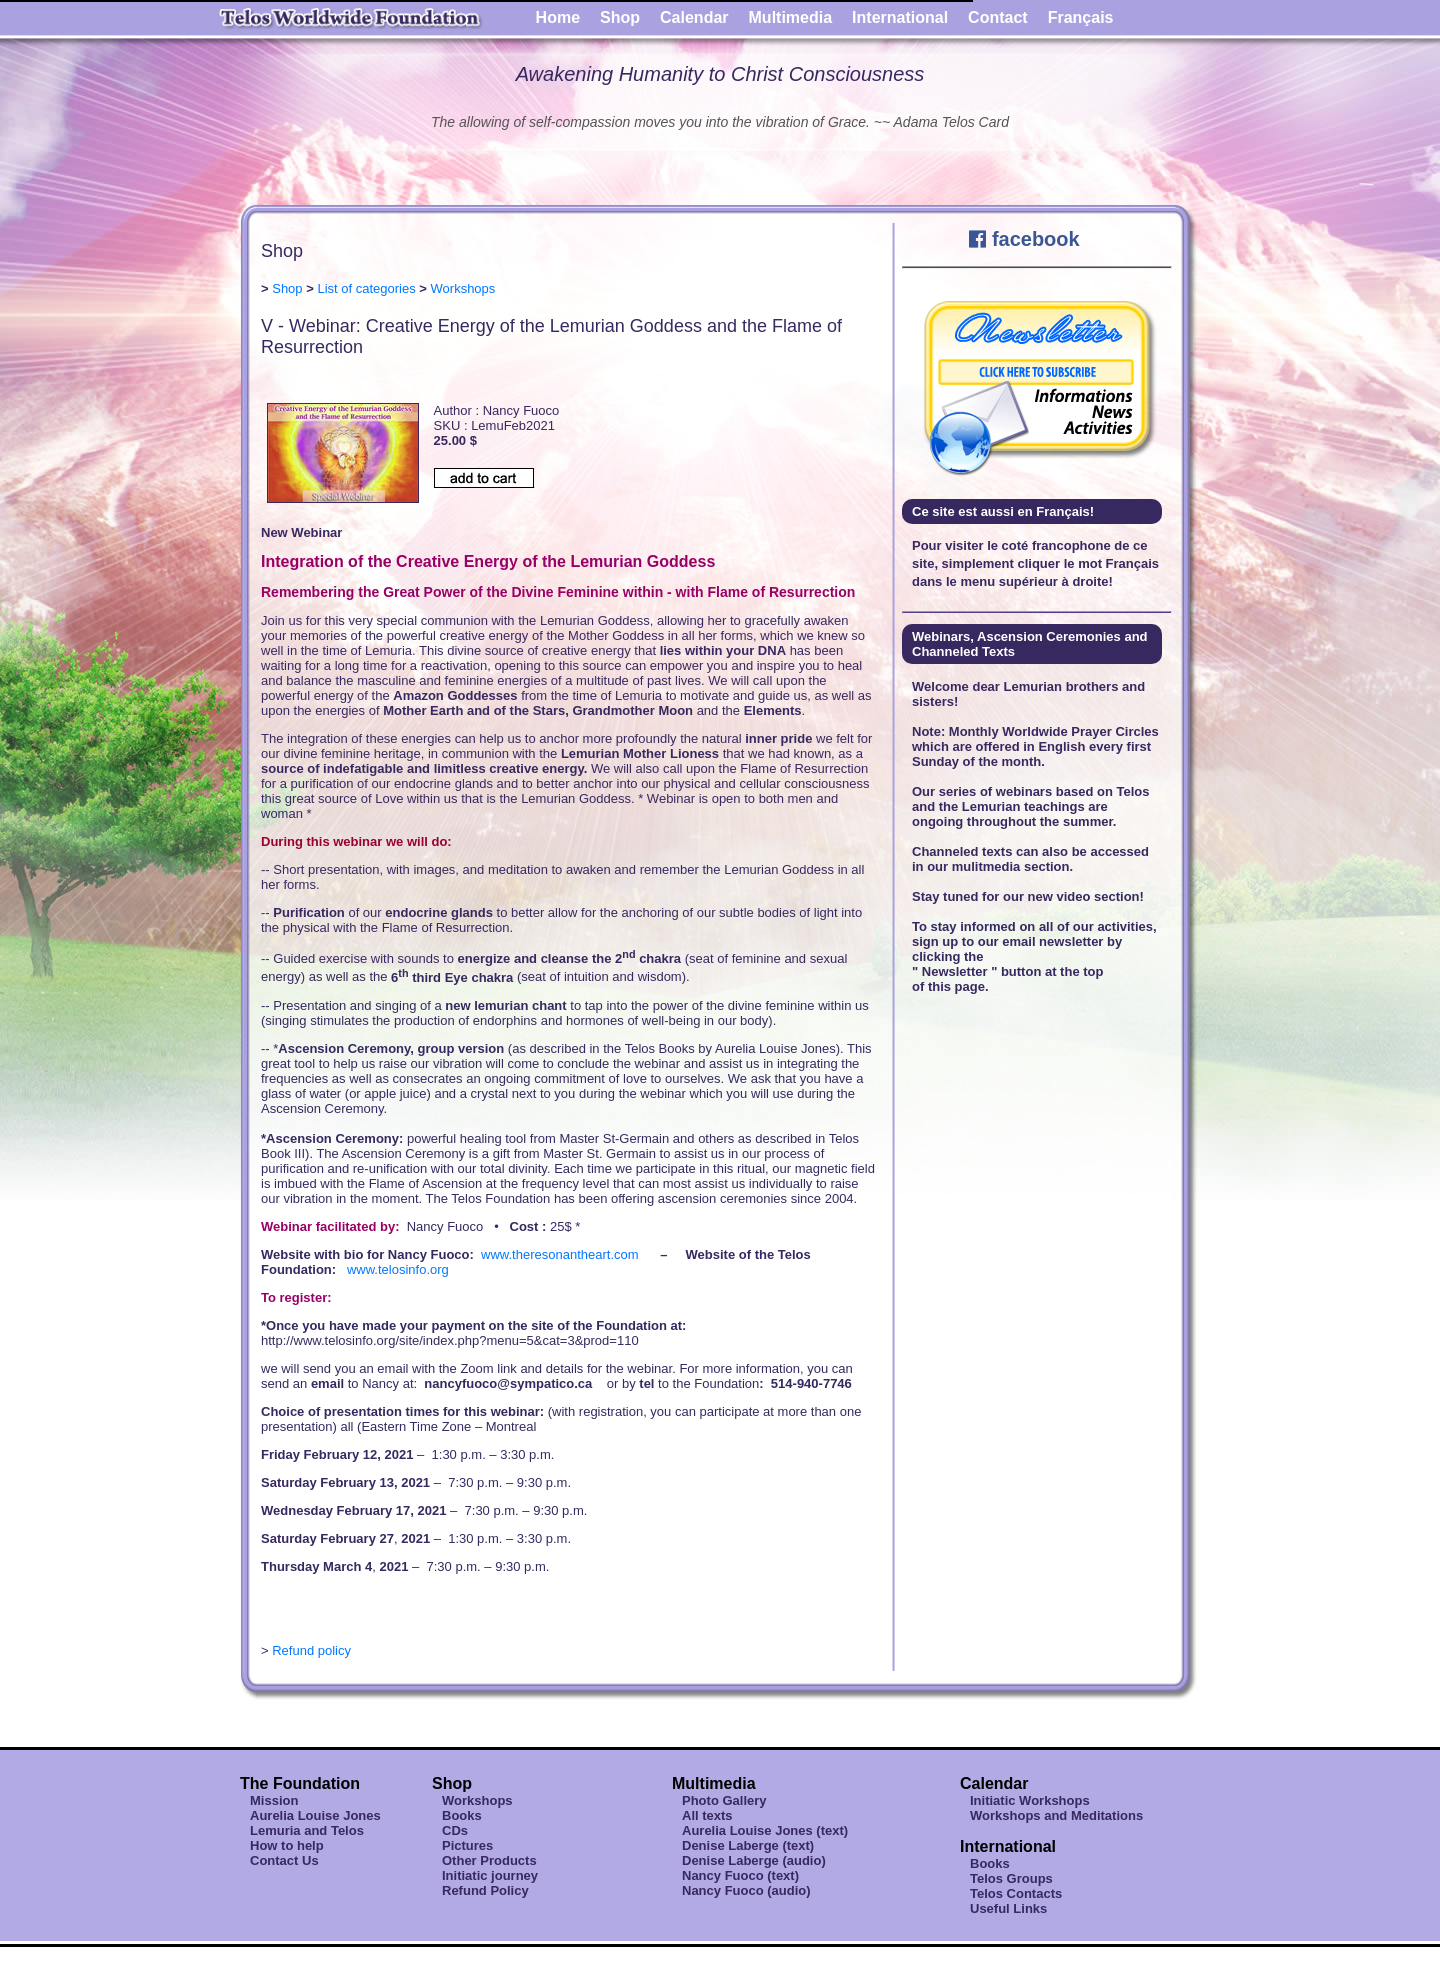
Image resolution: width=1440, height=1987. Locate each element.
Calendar (694, 17)
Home (558, 17)
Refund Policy (485, 1890)
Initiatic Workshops (1030, 1800)
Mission (274, 1800)
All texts (707, 1815)
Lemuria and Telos (307, 1830)
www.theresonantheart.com (560, 1254)
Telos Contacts (1016, 1893)
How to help (287, 1845)
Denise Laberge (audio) (754, 1860)
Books (462, 1815)
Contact (998, 17)
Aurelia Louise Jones (315, 1815)
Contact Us (284, 1860)
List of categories (366, 288)
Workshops (463, 288)
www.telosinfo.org (398, 1269)
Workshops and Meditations (1056, 1815)
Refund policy (311, 1650)
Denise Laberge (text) (748, 1845)
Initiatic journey (490, 1875)
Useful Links (1008, 1908)
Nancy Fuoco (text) (740, 1875)
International (900, 17)
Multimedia (791, 17)
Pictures (467, 1845)
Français (1081, 17)
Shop (620, 17)
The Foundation (300, 1783)
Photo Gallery (724, 1800)
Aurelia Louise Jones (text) (765, 1830)
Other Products (489, 1860)
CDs (455, 1830)
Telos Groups (1011, 1878)
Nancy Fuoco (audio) (746, 1890)
